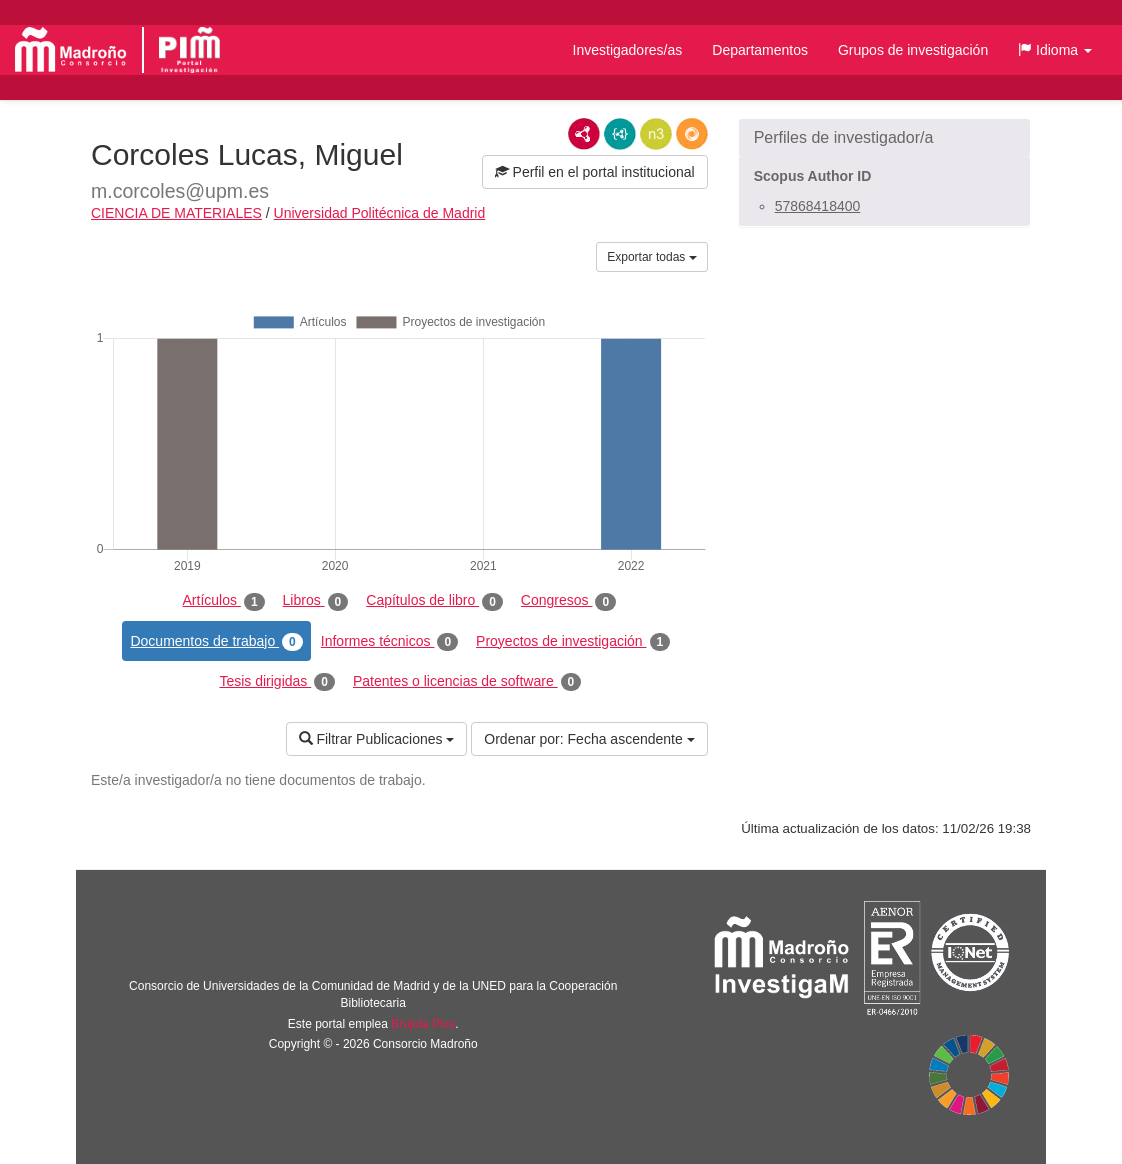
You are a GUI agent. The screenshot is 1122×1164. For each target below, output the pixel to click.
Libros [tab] (316, 601)
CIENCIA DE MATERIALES (176, 213)
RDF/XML (584, 134)
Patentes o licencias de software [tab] (467, 682)
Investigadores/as (628, 50)
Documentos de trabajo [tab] (216, 642)
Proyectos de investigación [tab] (573, 642)
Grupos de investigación (913, 50)
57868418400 (818, 206)
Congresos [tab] (568, 601)
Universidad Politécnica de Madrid (380, 213)
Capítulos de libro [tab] (434, 601)
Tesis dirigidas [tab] (277, 682)
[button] (1055, 50)
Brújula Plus (423, 1024)
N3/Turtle (656, 134)
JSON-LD (620, 134)
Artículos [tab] (224, 601)
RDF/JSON (692, 134)
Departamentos (760, 50)
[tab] (884, 138)
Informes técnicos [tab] (389, 642)
